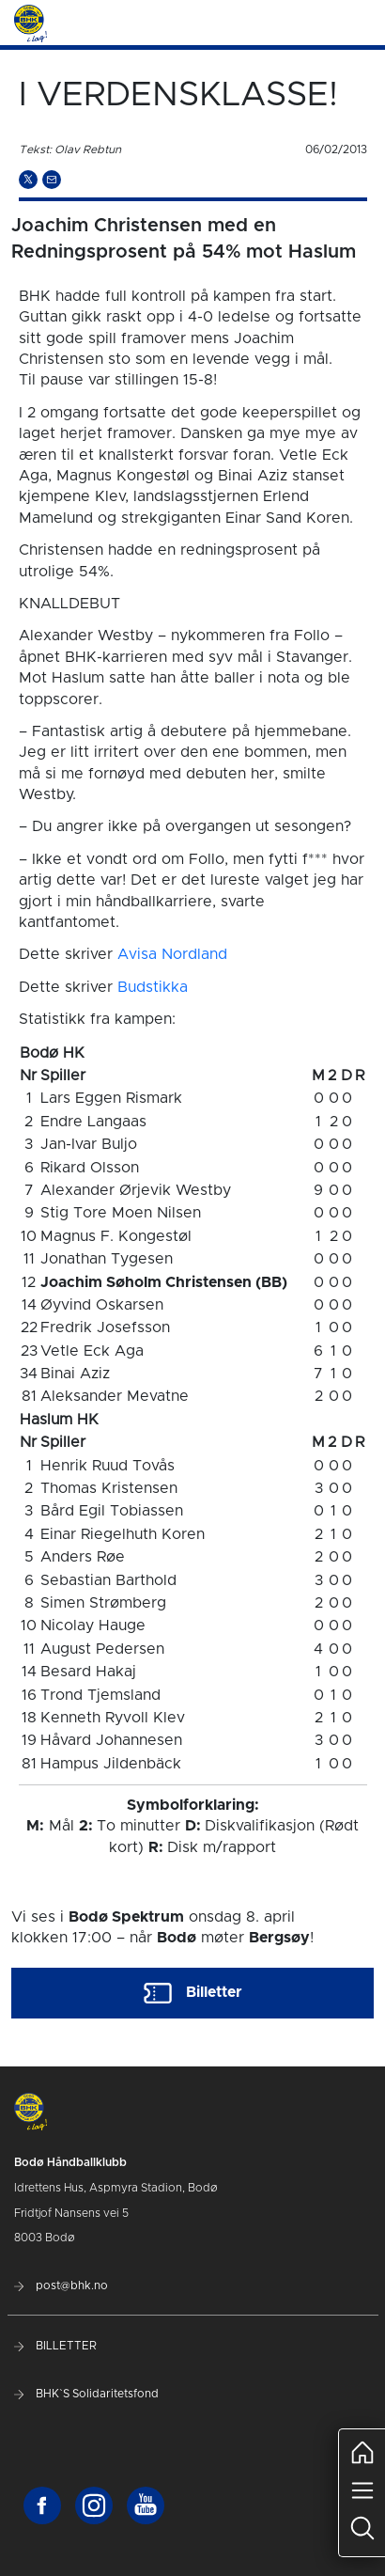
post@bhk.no (61, 2285)
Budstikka (152, 987)
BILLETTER (55, 2345)
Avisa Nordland (172, 954)
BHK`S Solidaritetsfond (86, 2393)
